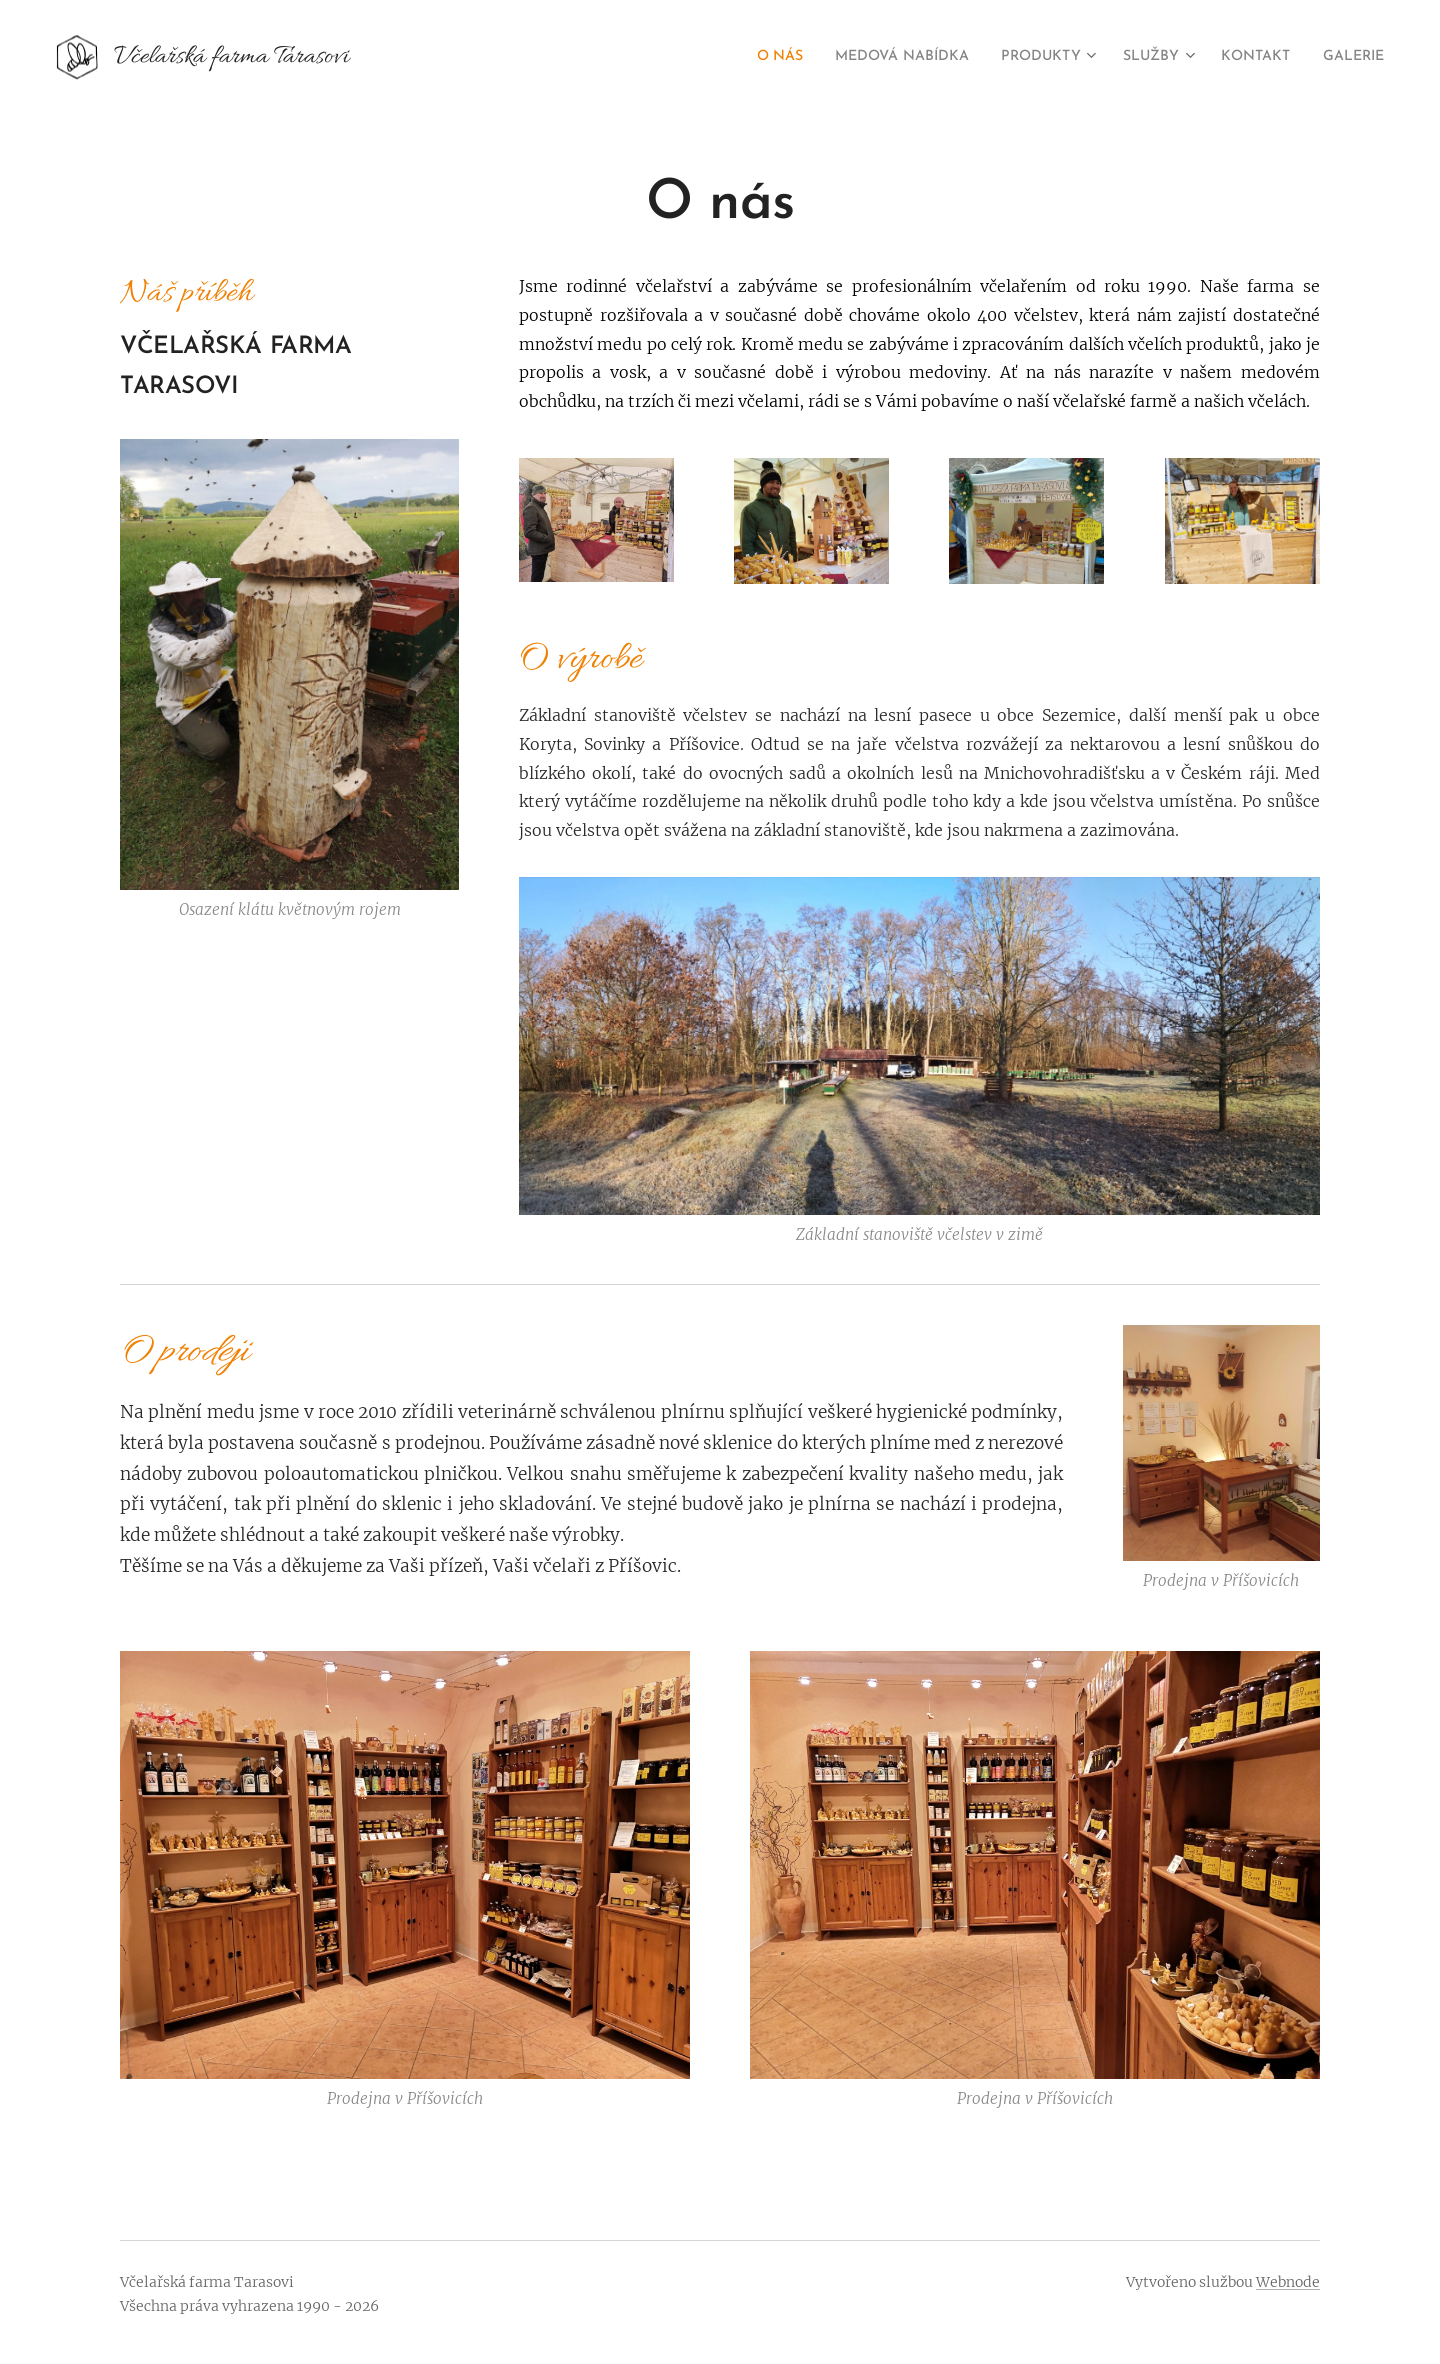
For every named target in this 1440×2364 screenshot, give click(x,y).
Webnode (1288, 2282)
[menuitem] (724, 57)
